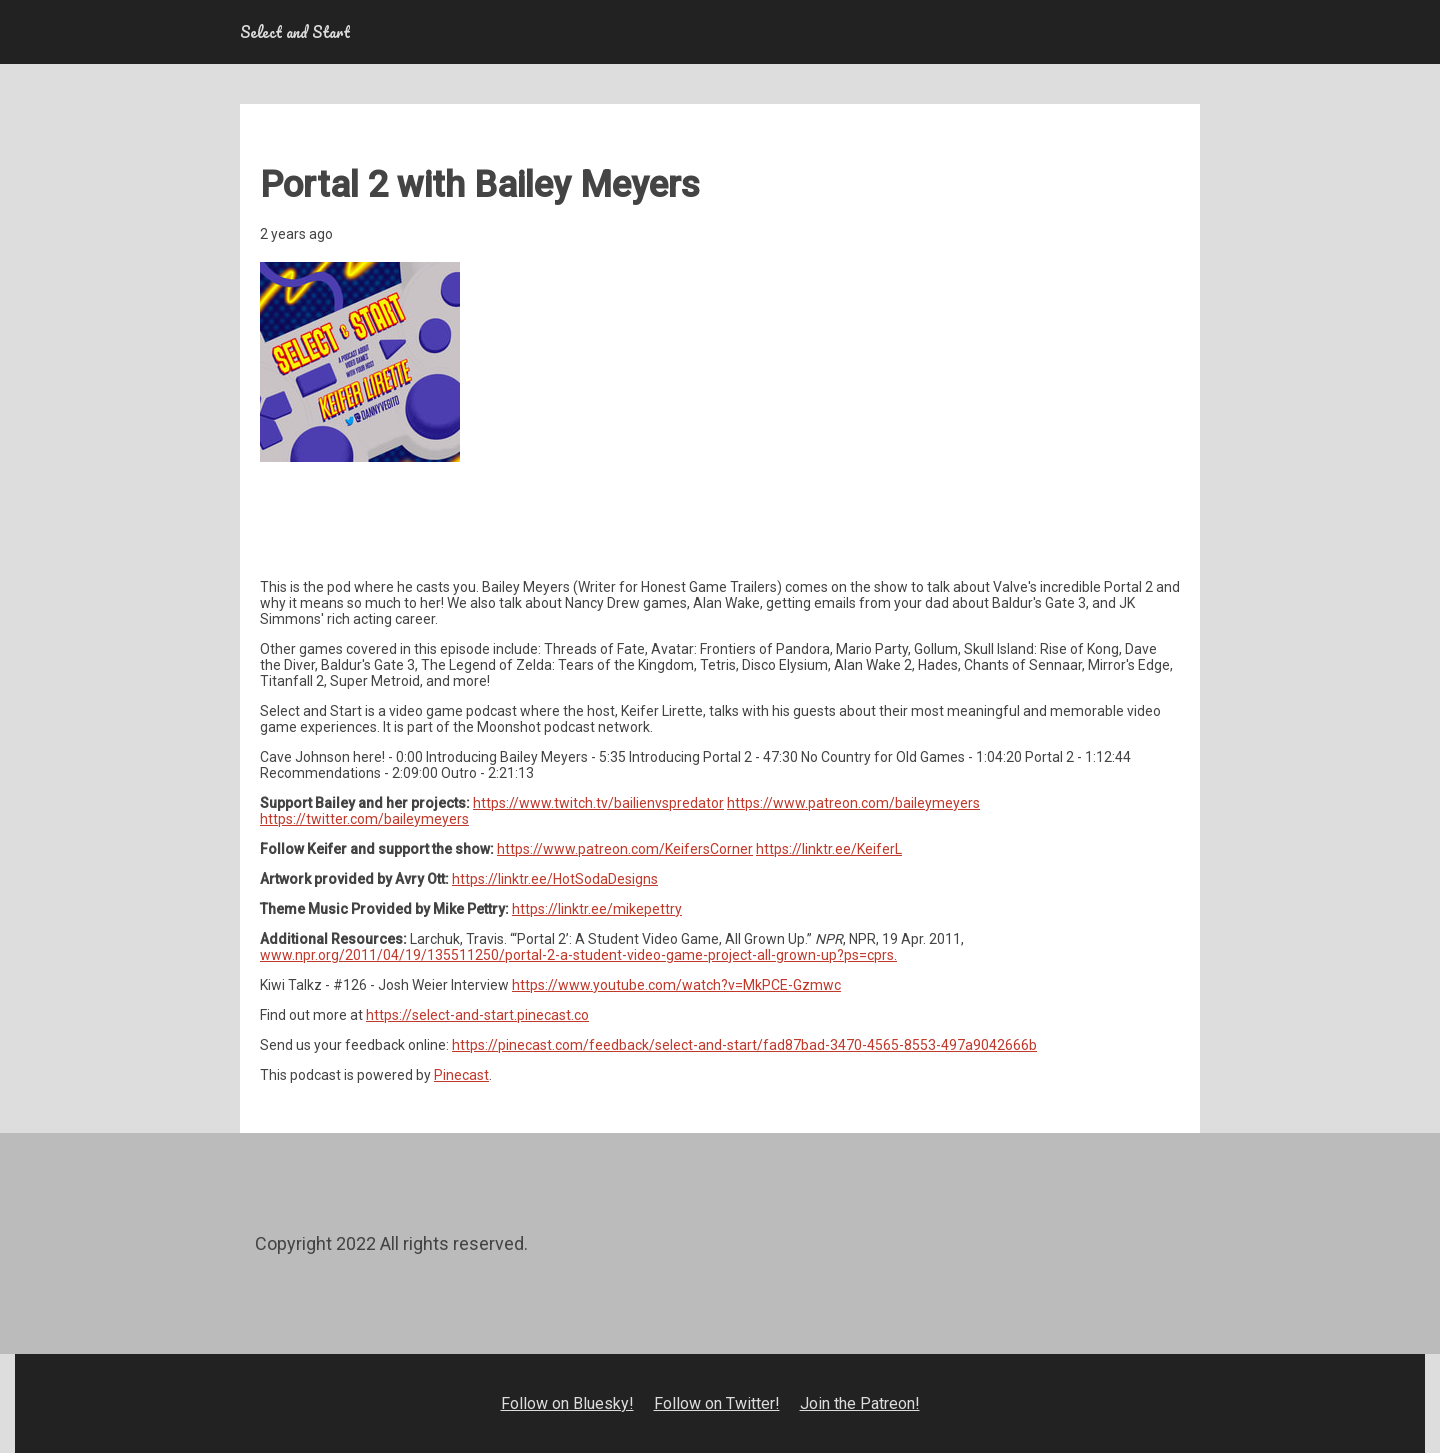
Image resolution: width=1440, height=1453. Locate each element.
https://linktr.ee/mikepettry (597, 909)
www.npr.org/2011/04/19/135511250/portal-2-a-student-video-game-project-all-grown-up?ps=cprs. (578, 955)
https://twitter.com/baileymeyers (364, 819)
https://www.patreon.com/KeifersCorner (625, 849)
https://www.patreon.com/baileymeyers (853, 803)
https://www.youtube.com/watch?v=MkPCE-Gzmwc (676, 985)
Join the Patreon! (860, 1403)
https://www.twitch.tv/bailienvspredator (598, 803)
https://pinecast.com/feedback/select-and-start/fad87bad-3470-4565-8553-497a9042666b (744, 1045)
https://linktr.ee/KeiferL (829, 849)
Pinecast (461, 1075)
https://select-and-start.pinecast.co (477, 1015)
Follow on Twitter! (717, 1403)
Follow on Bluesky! (567, 1403)
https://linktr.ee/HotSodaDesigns (555, 879)
